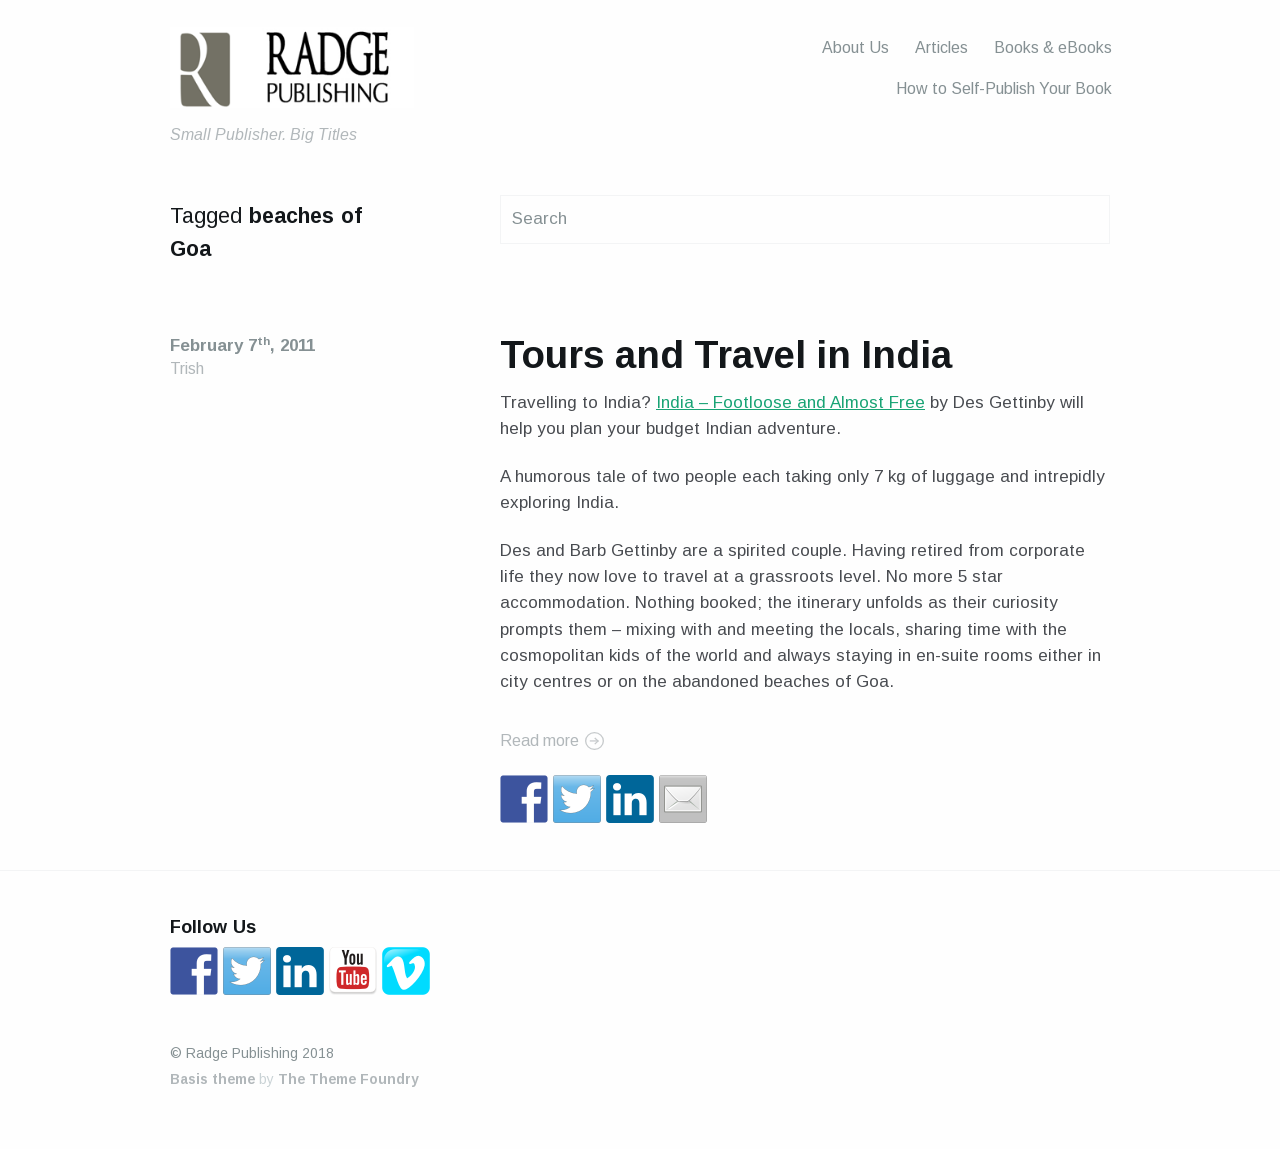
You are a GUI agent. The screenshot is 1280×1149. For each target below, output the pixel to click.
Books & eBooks (1053, 47)
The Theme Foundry (348, 1079)
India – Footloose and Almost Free (790, 402)
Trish (187, 368)
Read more (539, 740)
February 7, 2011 (242, 345)
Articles (941, 47)
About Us (855, 47)
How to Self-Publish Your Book (1004, 88)
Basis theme (212, 1079)
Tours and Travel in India (726, 354)
